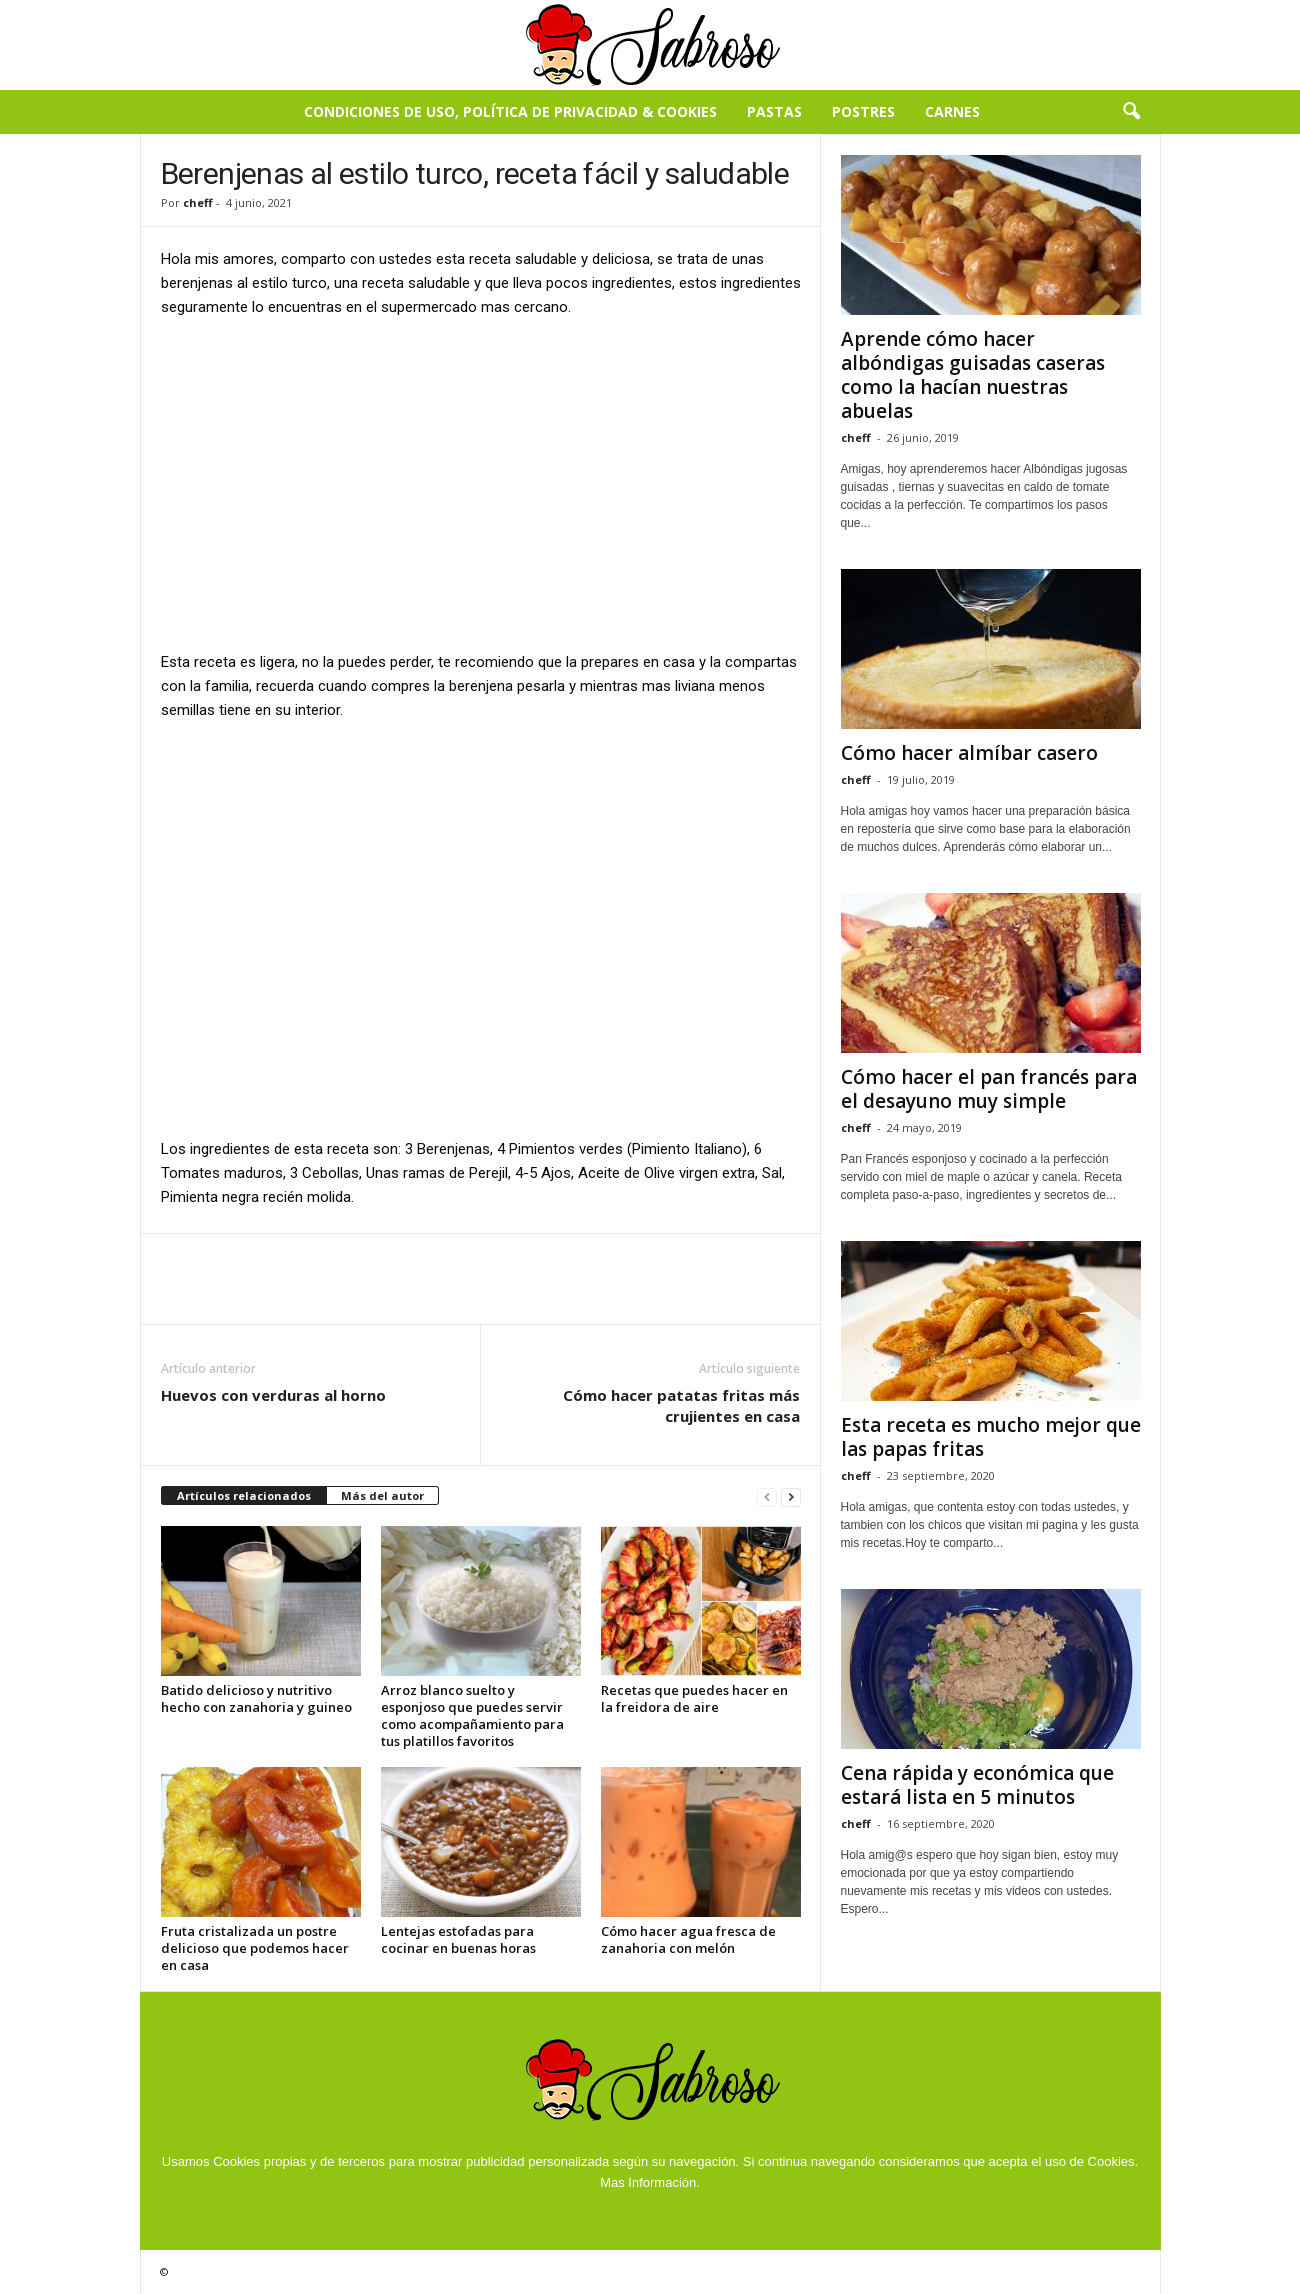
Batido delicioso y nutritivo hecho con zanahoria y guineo (256, 1698)
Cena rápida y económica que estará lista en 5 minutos (977, 1785)
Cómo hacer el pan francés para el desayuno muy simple (989, 1089)
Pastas (774, 111)
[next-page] (791, 1496)
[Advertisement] (481, 483)
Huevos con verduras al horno (273, 1395)
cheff (198, 202)
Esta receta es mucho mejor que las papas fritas (991, 1437)
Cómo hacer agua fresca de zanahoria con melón (688, 1939)
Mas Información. (650, 2182)
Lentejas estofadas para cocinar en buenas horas (458, 1939)
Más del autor (382, 1495)
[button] (1131, 112)
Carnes (952, 111)
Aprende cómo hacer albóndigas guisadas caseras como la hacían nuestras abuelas (973, 375)
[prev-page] (767, 1496)
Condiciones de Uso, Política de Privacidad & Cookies (510, 111)
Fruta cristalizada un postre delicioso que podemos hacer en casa (255, 1948)
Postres (863, 111)
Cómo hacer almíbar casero (969, 753)
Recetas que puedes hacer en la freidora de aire (694, 1698)
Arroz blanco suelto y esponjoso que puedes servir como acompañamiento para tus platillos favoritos (472, 1715)
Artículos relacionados (244, 1495)
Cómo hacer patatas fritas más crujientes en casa (681, 1405)
